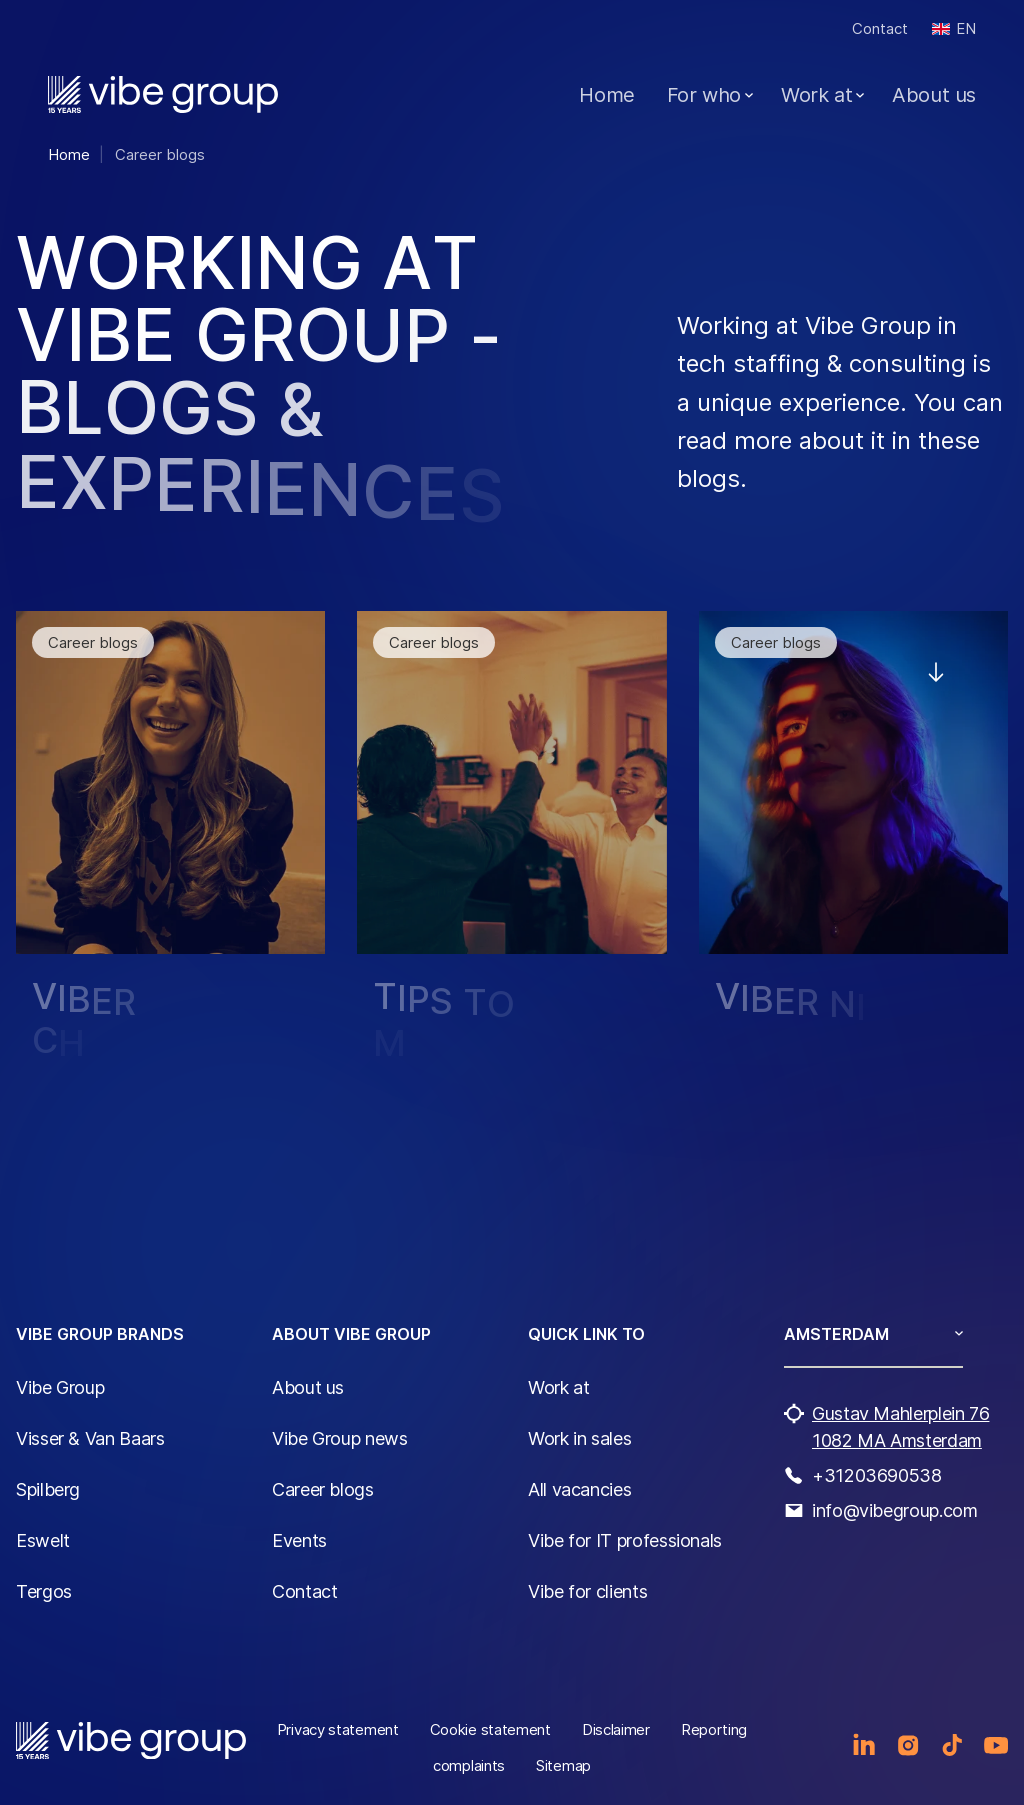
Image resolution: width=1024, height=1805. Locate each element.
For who (704, 95)
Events (299, 1540)
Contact (880, 28)
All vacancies (579, 1489)
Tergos (44, 1591)
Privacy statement (338, 1729)
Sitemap (563, 1765)
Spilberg (48, 1489)
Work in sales (579, 1438)
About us (934, 95)
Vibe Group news (340, 1438)
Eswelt (43, 1540)
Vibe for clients (587, 1591)
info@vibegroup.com (895, 1510)
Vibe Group (60, 1387)
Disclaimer (616, 1729)
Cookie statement (490, 1729)
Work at (816, 95)
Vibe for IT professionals (625, 1540)
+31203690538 (877, 1475)
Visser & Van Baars (90, 1438)
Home (606, 95)
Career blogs (323, 1489)
